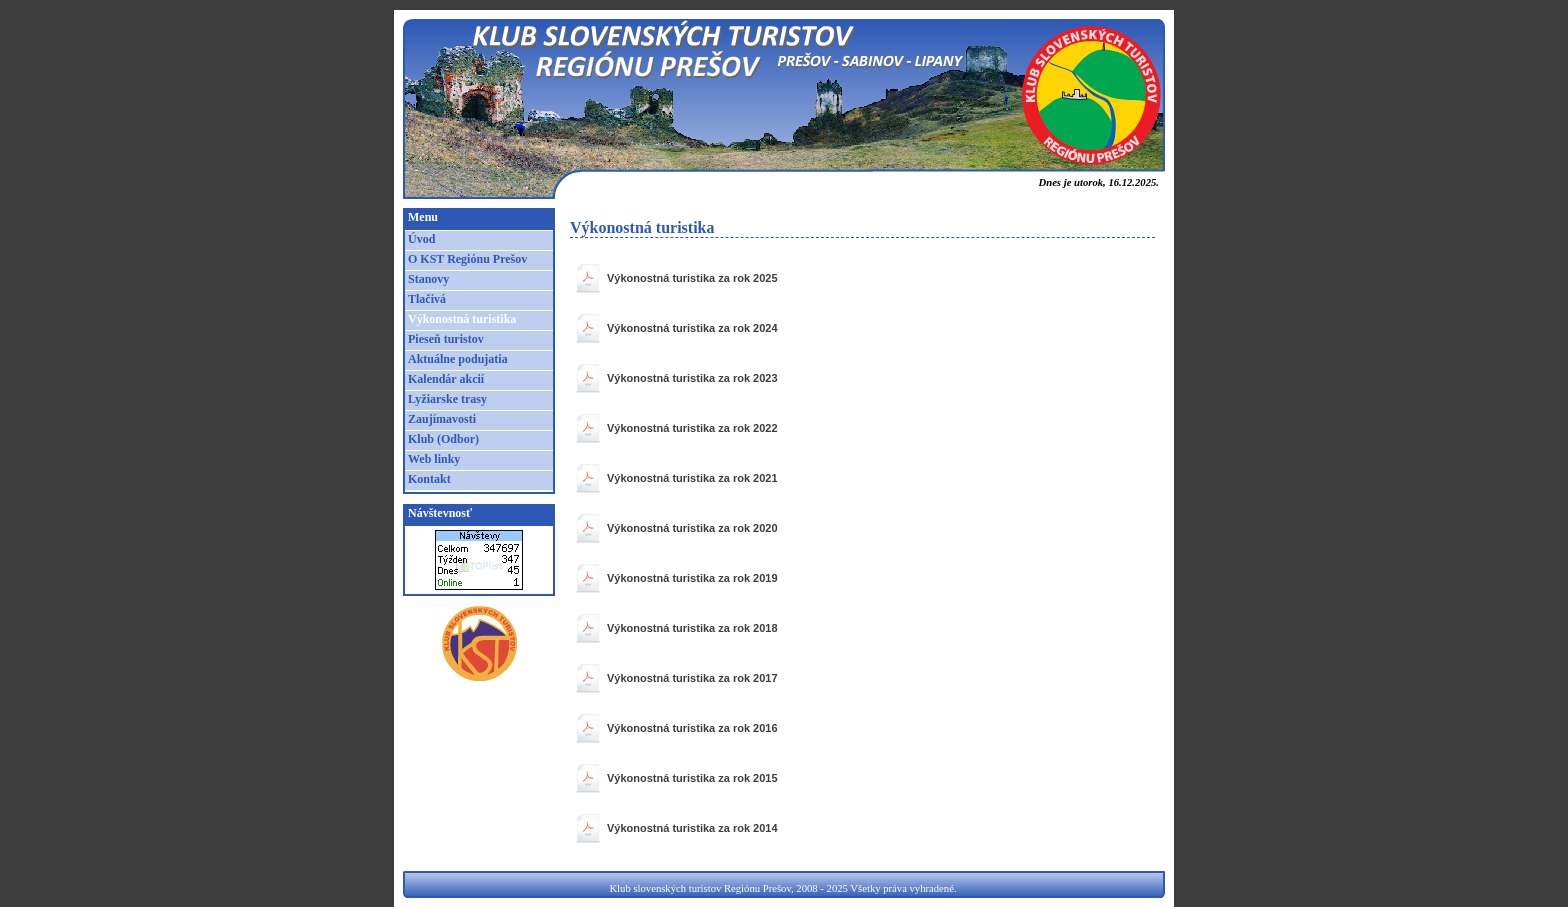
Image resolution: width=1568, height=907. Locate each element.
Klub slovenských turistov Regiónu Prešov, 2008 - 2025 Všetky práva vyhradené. (782, 888)
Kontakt (429, 479)
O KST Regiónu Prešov (467, 259)
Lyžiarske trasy (447, 399)
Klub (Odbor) (443, 439)
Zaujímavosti (442, 419)
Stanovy (428, 279)
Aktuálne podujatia (458, 359)
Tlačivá (427, 299)
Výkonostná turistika (462, 319)
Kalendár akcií (446, 379)
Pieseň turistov (446, 339)
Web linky (434, 459)
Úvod (421, 239)
